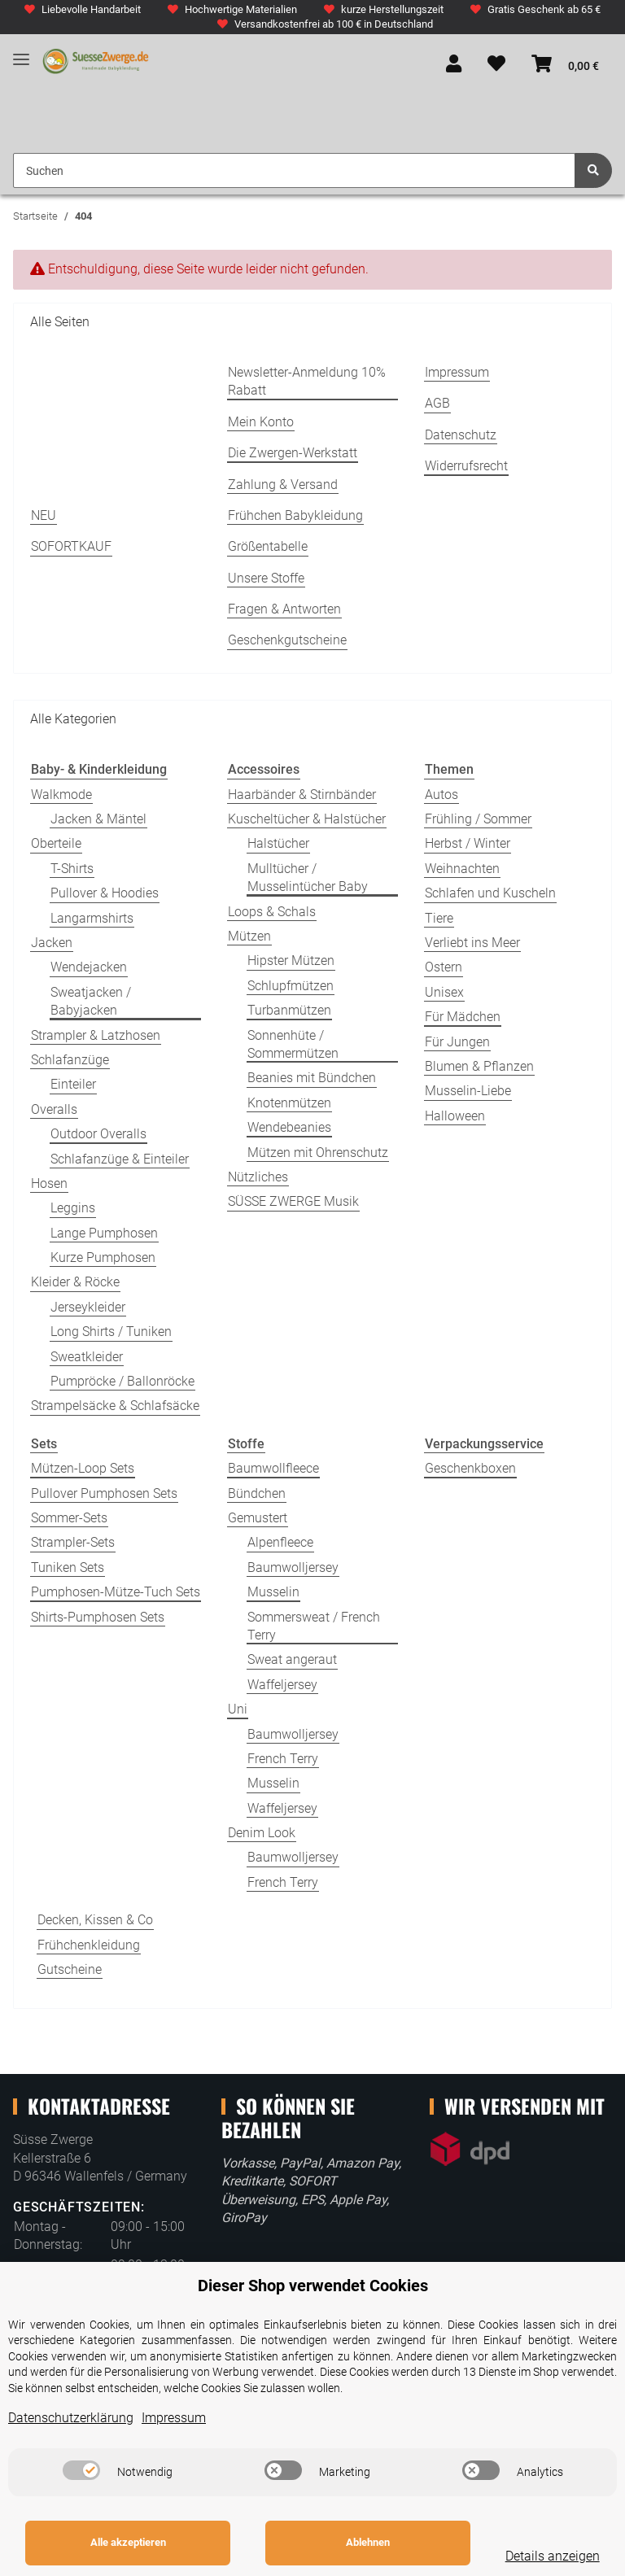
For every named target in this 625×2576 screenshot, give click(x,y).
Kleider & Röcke (75, 1282)
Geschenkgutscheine (287, 640)
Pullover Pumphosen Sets (104, 1493)
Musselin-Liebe (468, 1090)
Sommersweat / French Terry (313, 1626)
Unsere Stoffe (266, 578)
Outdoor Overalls (98, 1134)
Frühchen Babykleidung (295, 515)
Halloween (455, 1116)
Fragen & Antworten (284, 609)
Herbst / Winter (467, 843)
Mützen (249, 936)
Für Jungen (457, 1042)
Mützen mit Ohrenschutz (317, 1152)
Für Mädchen (462, 1016)
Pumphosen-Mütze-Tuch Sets (115, 1592)
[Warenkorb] (565, 64)
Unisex (444, 992)
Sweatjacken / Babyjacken (90, 1001)
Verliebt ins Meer (472, 942)
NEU (43, 515)
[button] (453, 64)
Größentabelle (268, 546)
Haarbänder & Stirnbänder (302, 794)
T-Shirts (72, 868)
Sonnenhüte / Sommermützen (293, 1044)
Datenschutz (460, 435)
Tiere (439, 918)
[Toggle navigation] (21, 53)
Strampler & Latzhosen (95, 1035)
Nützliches (258, 1177)
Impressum (457, 372)
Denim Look (261, 1832)
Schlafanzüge (70, 1060)
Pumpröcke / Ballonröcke (122, 1381)
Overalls (54, 1109)
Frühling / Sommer (478, 819)
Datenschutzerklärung (70, 2417)
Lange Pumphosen (104, 1233)
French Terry (282, 1758)
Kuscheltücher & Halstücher (307, 819)
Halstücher (278, 843)
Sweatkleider (86, 1356)
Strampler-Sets (73, 1542)
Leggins (72, 1208)
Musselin (273, 1592)
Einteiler (73, 1084)
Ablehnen (347, 2542)
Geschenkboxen (470, 1468)
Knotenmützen (289, 1103)
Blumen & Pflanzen (479, 1066)
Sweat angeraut (292, 1659)
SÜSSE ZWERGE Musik (293, 1201)
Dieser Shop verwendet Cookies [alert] (313, 2285)
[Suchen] (294, 170)
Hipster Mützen (290, 960)
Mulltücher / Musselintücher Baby (307, 877)
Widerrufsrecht (466, 466)
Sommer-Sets (69, 1518)
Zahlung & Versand (283, 484)
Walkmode (61, 794)
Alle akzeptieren (121, 2542)
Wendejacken (88, 967)
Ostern (443, 967)
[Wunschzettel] (496, 64)
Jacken (51, 942)
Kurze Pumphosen (102, 1257)
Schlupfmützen (290, 985)
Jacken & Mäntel (98, 819)
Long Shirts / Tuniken (111, 1331)
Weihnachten (462, 868)
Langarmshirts (91, 918)
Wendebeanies (289, 1127)
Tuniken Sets (67, 1567)
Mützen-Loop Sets (82, 1468)
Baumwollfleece (273, 1468)
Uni (237, 1709)
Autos (441, 794)
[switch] (81, 2470)
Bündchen (257, 1493)
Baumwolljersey (293, 1567)
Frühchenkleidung (88, 1945)
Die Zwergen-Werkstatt (292, 453)
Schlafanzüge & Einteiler (119, 1159)
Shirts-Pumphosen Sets (97, 1617)
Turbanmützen (289, 1010)
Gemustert (257, 1518)
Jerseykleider (87, 1307)
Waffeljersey (282, 1684)
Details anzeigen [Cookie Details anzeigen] (538, 2556)
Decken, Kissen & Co (95, 1920)
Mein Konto (261, 422)
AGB (437, 403)
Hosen (49, 1183)
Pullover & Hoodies (104, 893)
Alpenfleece (280, 1542)
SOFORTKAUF (71, 546)
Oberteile (56, 843)
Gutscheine (69, 1969)
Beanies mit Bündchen (311, 1077)
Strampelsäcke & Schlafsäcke (115, 1405)
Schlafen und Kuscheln (490, 893)
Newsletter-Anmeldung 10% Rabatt (307, 381)
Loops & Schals (272, 911)
